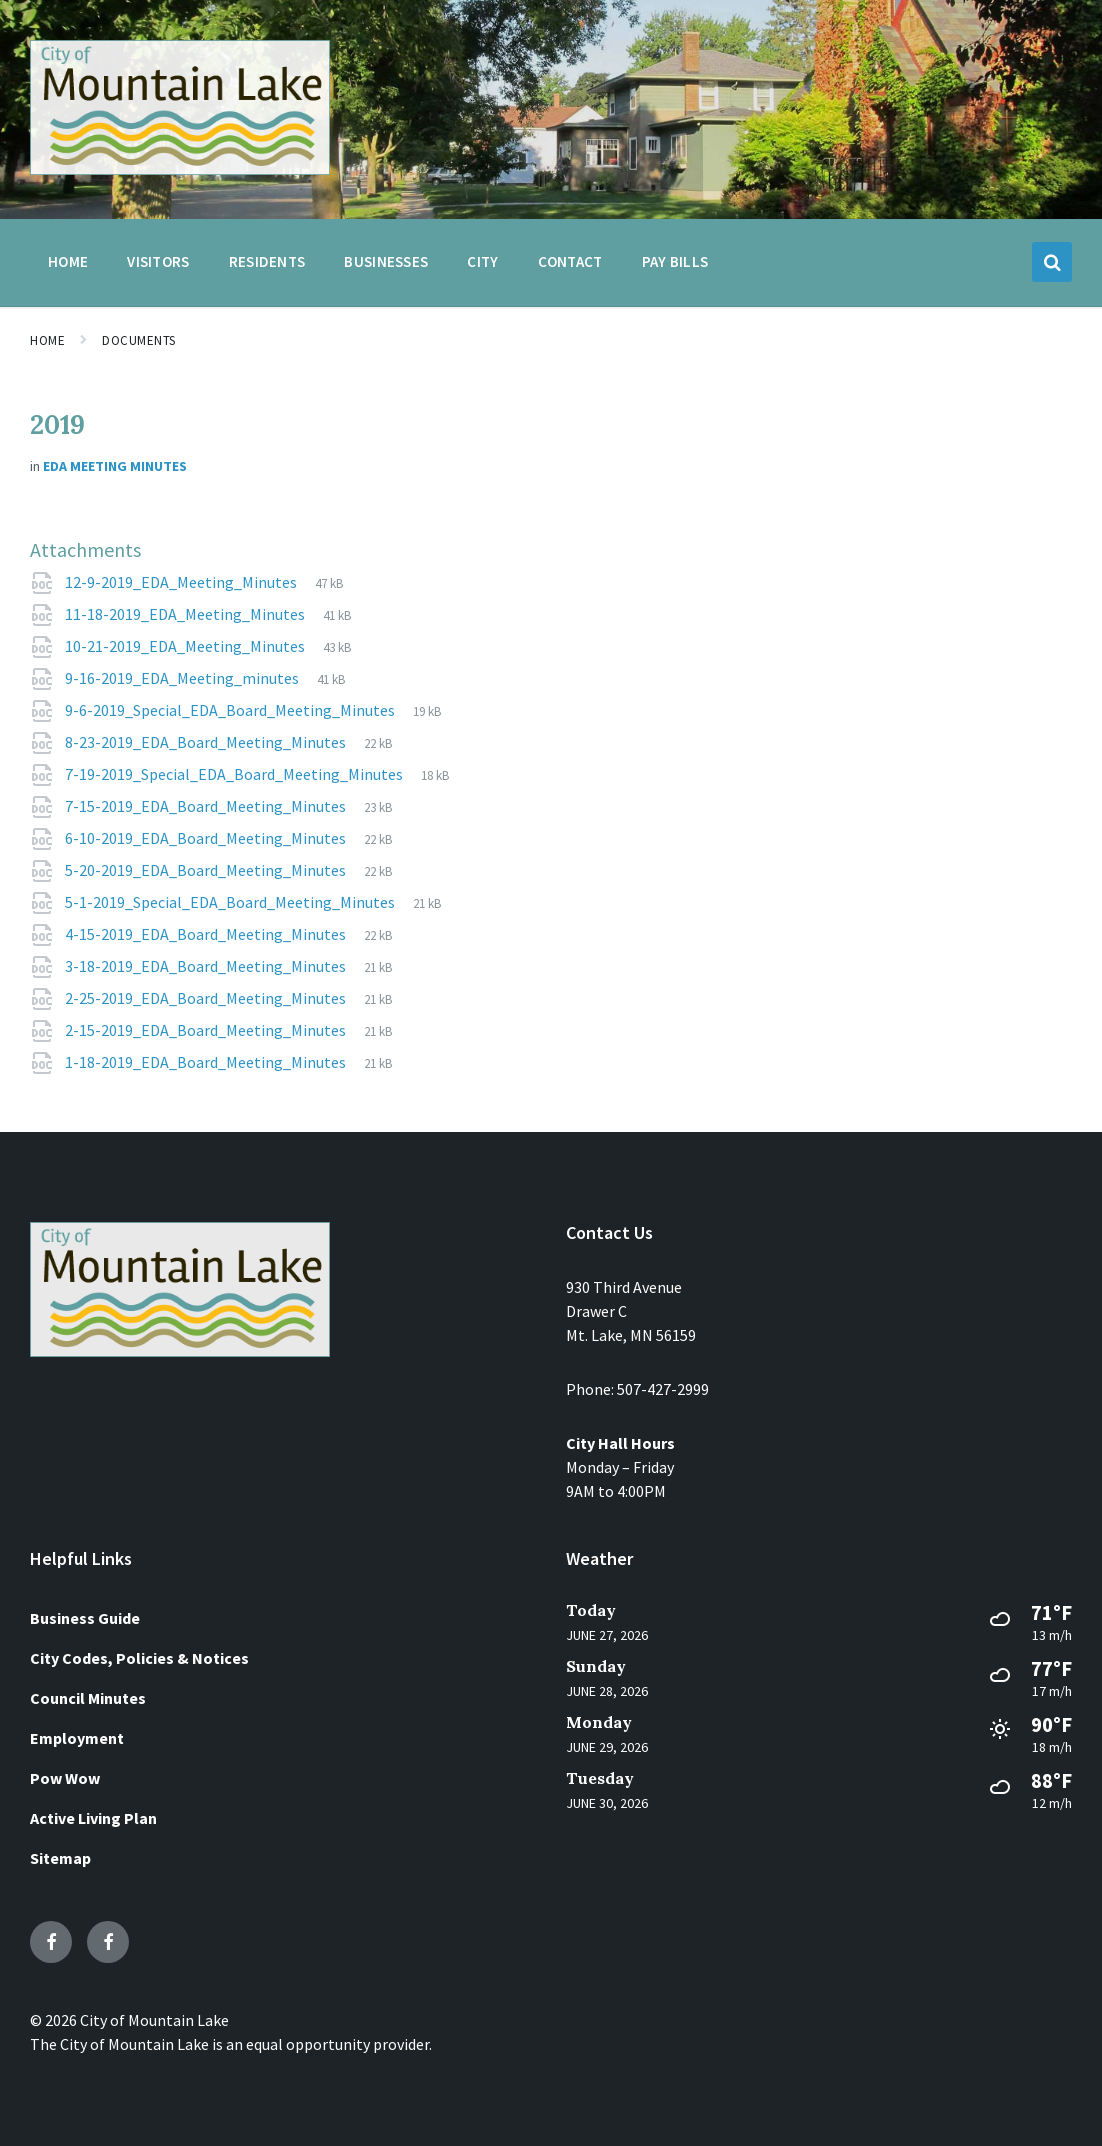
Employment (77, 1738)
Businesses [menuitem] (386, 261)
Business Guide (85, 1618)
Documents (139, 340)
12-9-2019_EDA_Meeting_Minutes (182, 582)
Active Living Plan (93, 1818)
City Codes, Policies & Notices (139, 1658)
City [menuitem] (482, 261)
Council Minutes (88, 1698)
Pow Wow (65, 1778)
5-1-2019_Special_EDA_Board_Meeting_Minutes (231, 902)
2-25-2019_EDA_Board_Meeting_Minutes (207, 998)
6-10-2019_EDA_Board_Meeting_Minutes (207, 838)
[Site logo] (180, 169)
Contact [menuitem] (570, 261)
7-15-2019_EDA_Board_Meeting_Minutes (207, 806)
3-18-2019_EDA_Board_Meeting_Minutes (207, 966)
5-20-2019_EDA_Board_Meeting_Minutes (207, 870)
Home (47, 340)
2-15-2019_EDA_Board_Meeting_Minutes (207, 1030)
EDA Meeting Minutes (115, 466)
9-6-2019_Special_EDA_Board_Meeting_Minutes (231, 710)
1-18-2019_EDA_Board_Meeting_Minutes (207, 1062)
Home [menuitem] (68, 261)
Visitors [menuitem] (158, 261)
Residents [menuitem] (267, 261)
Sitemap (60, 1858)
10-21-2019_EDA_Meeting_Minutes (186, 646)
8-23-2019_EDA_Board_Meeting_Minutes (207, 742)
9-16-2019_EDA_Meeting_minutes (183, 678)
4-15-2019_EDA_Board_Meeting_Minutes (207, 934)
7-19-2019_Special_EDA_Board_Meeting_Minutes (235, 774)
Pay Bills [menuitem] (675, 261)
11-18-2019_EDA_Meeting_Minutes (186, 614)
